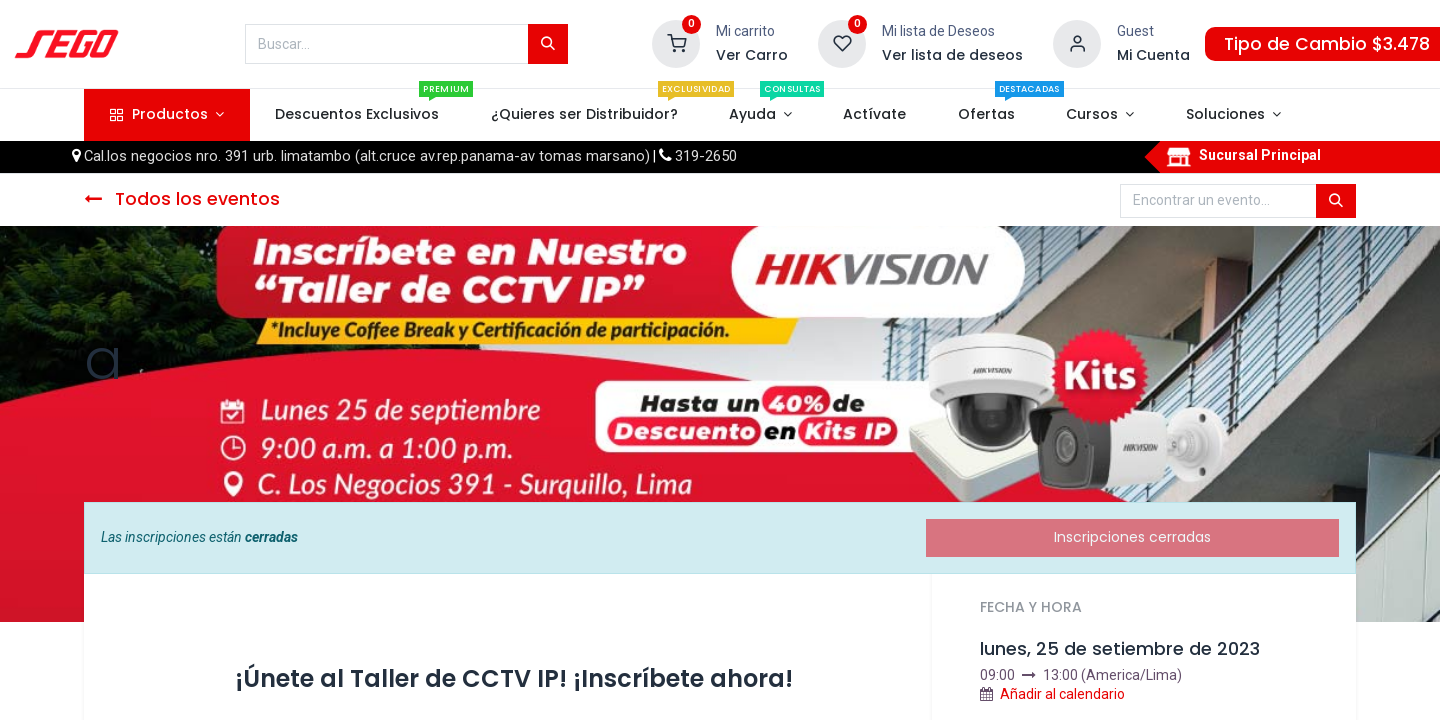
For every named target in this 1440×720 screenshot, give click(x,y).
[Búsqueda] (548, 44)
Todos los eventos (182, 199)
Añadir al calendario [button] (1062, 694)
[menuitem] (357, 115)
